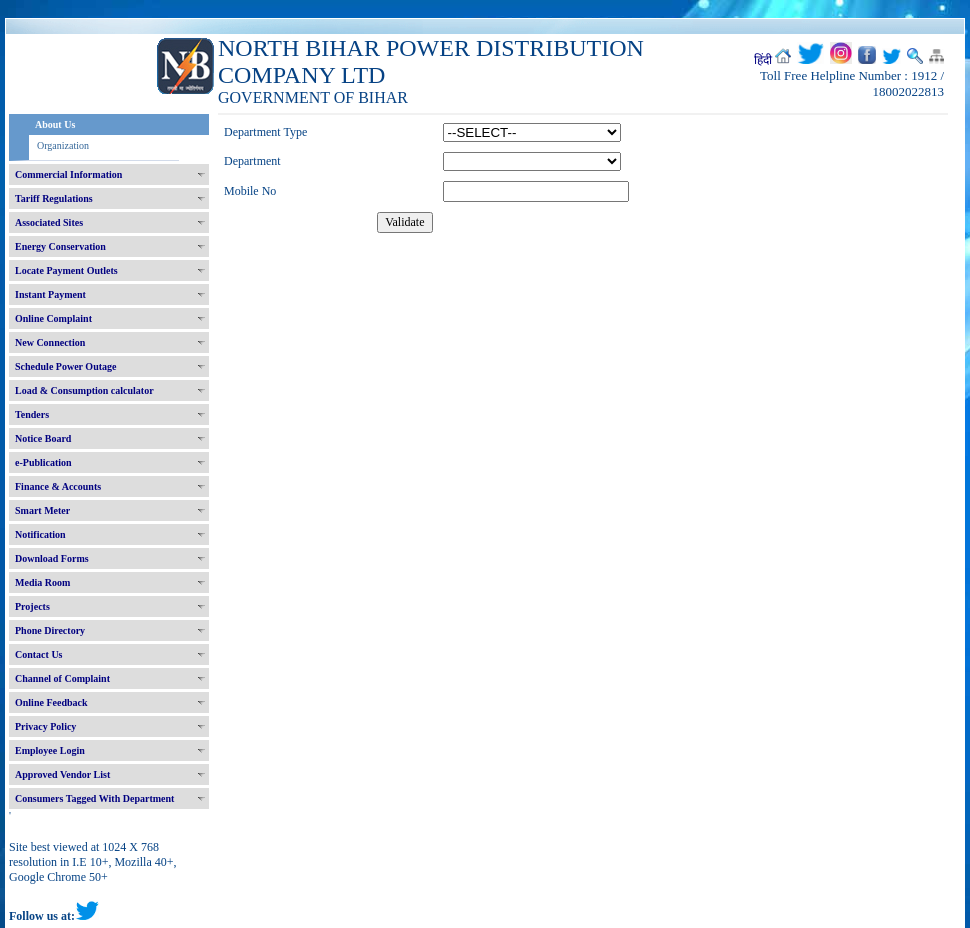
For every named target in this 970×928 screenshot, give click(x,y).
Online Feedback (51, 702)
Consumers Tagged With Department (94, 798)
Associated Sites (49, 222)
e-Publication (43, 462)
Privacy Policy (45, 726)
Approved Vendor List (62, 774)
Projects (32, 606)
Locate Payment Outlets (66, 270)
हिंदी (763, 60)
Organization (63, 145)
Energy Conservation (60, 246)
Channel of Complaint (62, 678)
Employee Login (50, 750)
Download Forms (52, 558)
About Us (55, 124)
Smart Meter (42, 510)
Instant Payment (50, 294)
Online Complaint (53, 318)
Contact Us (39, 654)
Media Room (42, 582)
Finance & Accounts (58, 486)
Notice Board (43, 438)
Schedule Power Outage (65, 366)
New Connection (50, 342)
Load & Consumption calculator (84, 390)
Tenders (32, 414)
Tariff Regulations (54, 198)
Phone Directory (50, 630)
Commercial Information (68, 174)
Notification (40, 534)
